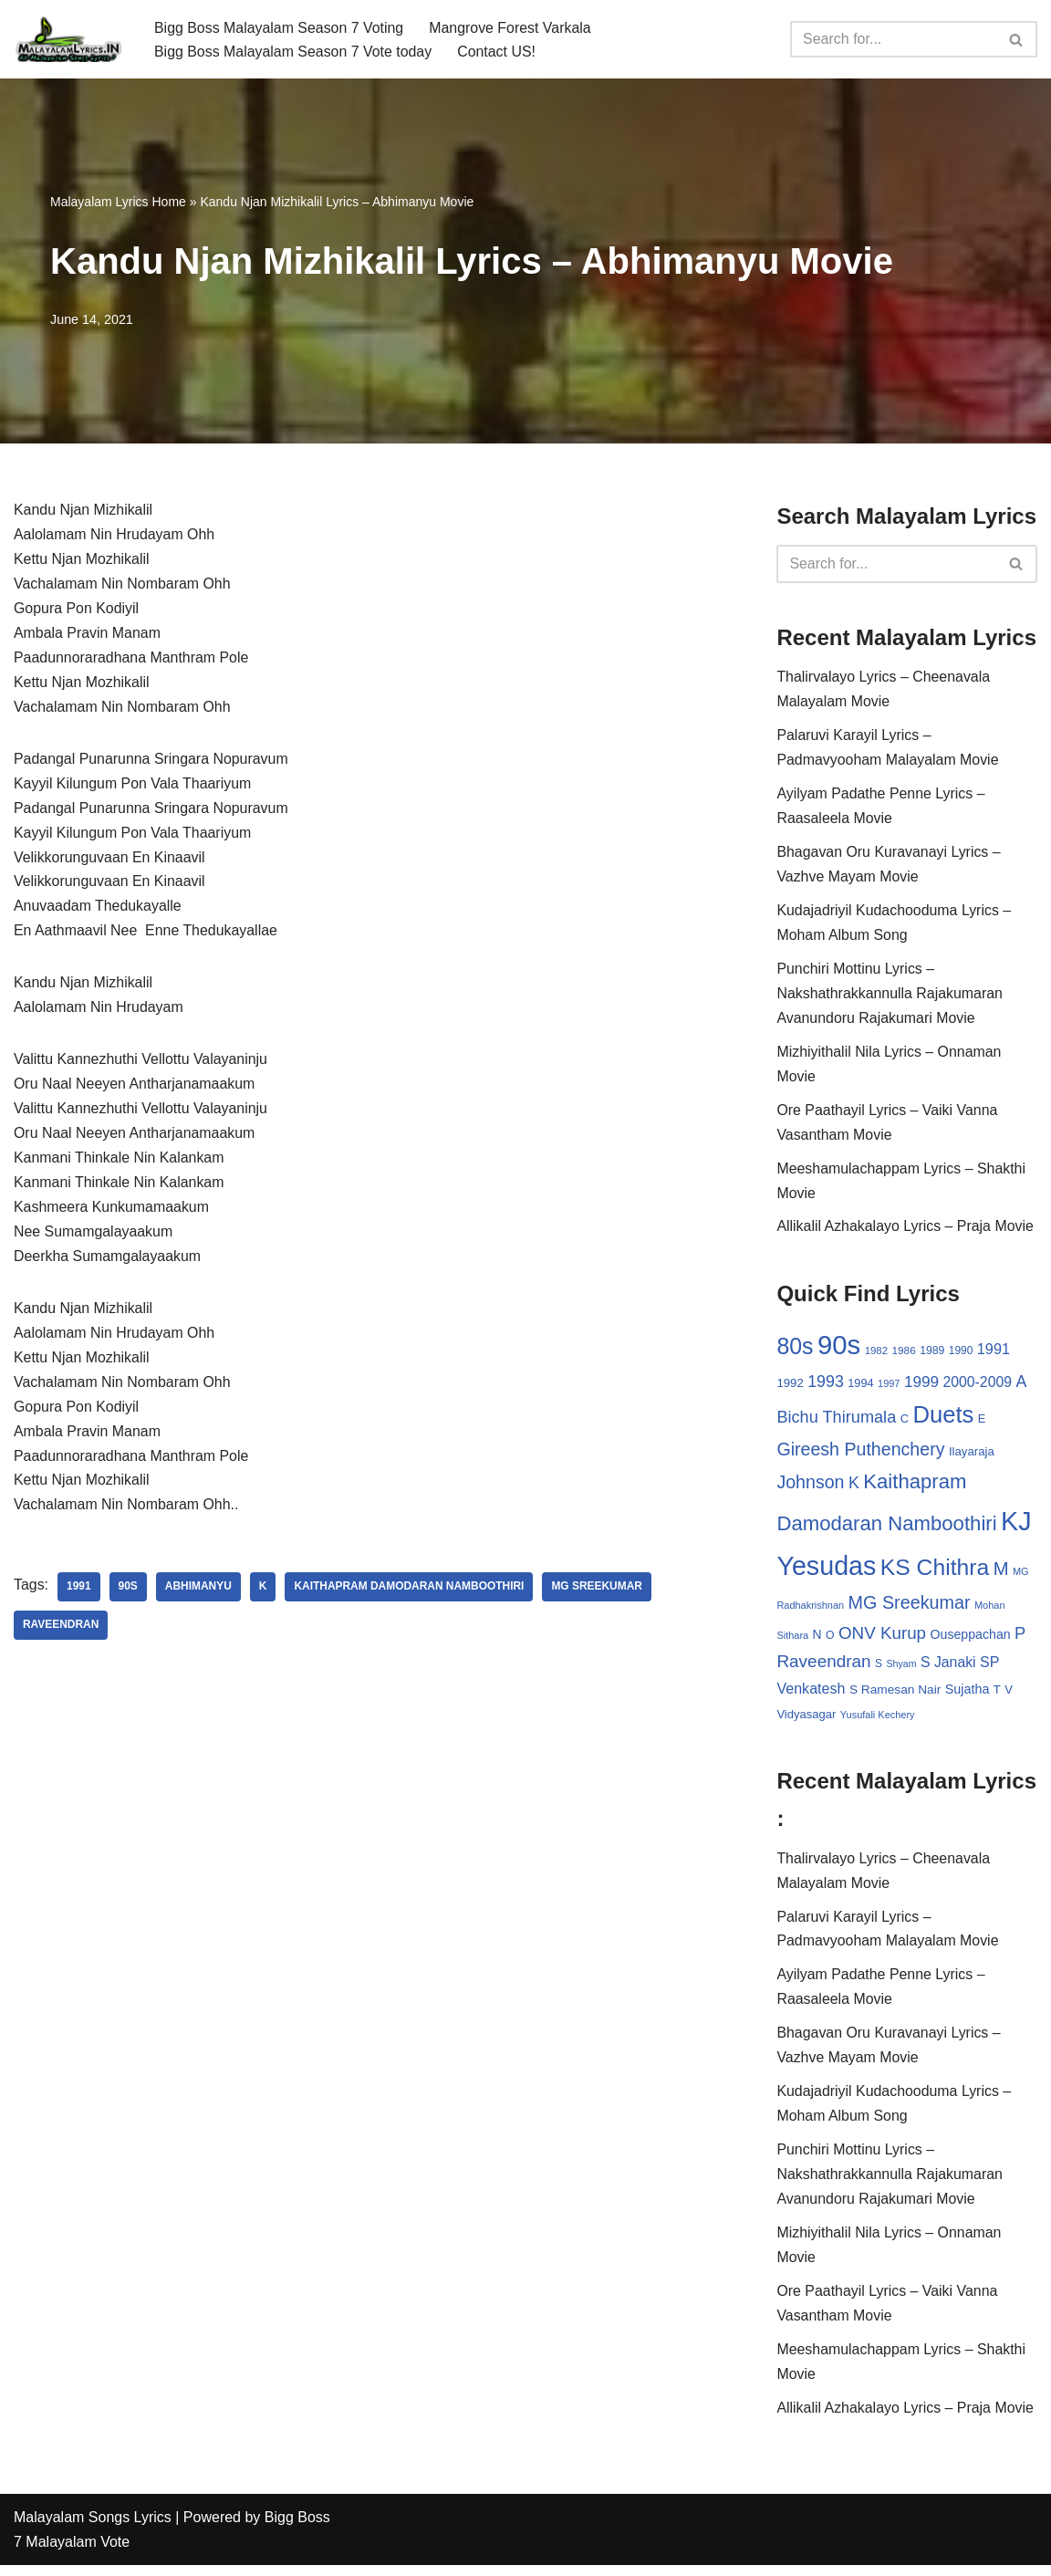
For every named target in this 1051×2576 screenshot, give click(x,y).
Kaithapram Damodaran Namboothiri (410, 1595)
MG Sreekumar (599, 1595)
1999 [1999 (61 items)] (921, 1386)
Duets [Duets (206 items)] (942, 1419)
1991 (79, 1595)
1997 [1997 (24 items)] (889, 1387)
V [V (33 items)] (1008, 1696)
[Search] (893, 39)
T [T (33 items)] (997, 1696)
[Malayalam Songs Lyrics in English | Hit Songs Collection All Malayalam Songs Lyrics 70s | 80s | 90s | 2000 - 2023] (68, 39)
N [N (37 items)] (817, 1639)
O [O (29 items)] (830, 1640)
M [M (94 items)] (1001, 1574)
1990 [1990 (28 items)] (961, 1355)
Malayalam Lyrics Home (118, 201)
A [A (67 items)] (1021, 1386)
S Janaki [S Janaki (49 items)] (948, 1668)
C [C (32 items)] (904, 1423)
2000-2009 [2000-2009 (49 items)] (977, 1386)
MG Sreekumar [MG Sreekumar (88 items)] (909, 1609)
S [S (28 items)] (878, 1669)
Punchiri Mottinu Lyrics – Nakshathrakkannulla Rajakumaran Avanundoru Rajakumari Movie (890, 997)
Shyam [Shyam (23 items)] (902, 1669)
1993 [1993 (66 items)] (825, 1386)
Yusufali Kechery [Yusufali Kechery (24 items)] (877, 1721)
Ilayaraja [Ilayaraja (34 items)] (971, 1457)
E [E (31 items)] (982, 1423)
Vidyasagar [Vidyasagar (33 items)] (806, 1721)
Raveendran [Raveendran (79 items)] (823, 1667)
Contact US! (498, 51)
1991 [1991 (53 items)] (993, 1353)
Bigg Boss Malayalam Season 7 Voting (279, 27)
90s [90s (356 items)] (838, 1349)
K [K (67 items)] (853, 1488)
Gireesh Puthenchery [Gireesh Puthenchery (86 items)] (860, 1454)
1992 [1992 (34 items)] (789, 1387)
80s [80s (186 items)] (794, 1350)
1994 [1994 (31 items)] (860, 1387)
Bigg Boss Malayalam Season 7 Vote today (293, 51)
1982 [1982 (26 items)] (876, 1355)
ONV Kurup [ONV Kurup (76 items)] (882, 1638)
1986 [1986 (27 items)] (904, 1355)
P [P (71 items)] (1020, 1638)
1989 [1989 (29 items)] (932, 1355)
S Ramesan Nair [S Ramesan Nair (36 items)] (895, 1696)
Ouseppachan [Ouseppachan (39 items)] (971, 1639)
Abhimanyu (198, 1595)
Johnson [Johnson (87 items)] (810, 1487)
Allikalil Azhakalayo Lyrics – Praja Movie (905, 1231)
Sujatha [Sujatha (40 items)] (967, 1695)
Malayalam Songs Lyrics (93, 2528)
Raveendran (61, 1633)
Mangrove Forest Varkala (512, 27)
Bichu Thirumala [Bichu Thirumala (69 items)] (836, 1422)
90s (128, 1595)
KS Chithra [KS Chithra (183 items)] (934, 1572)
